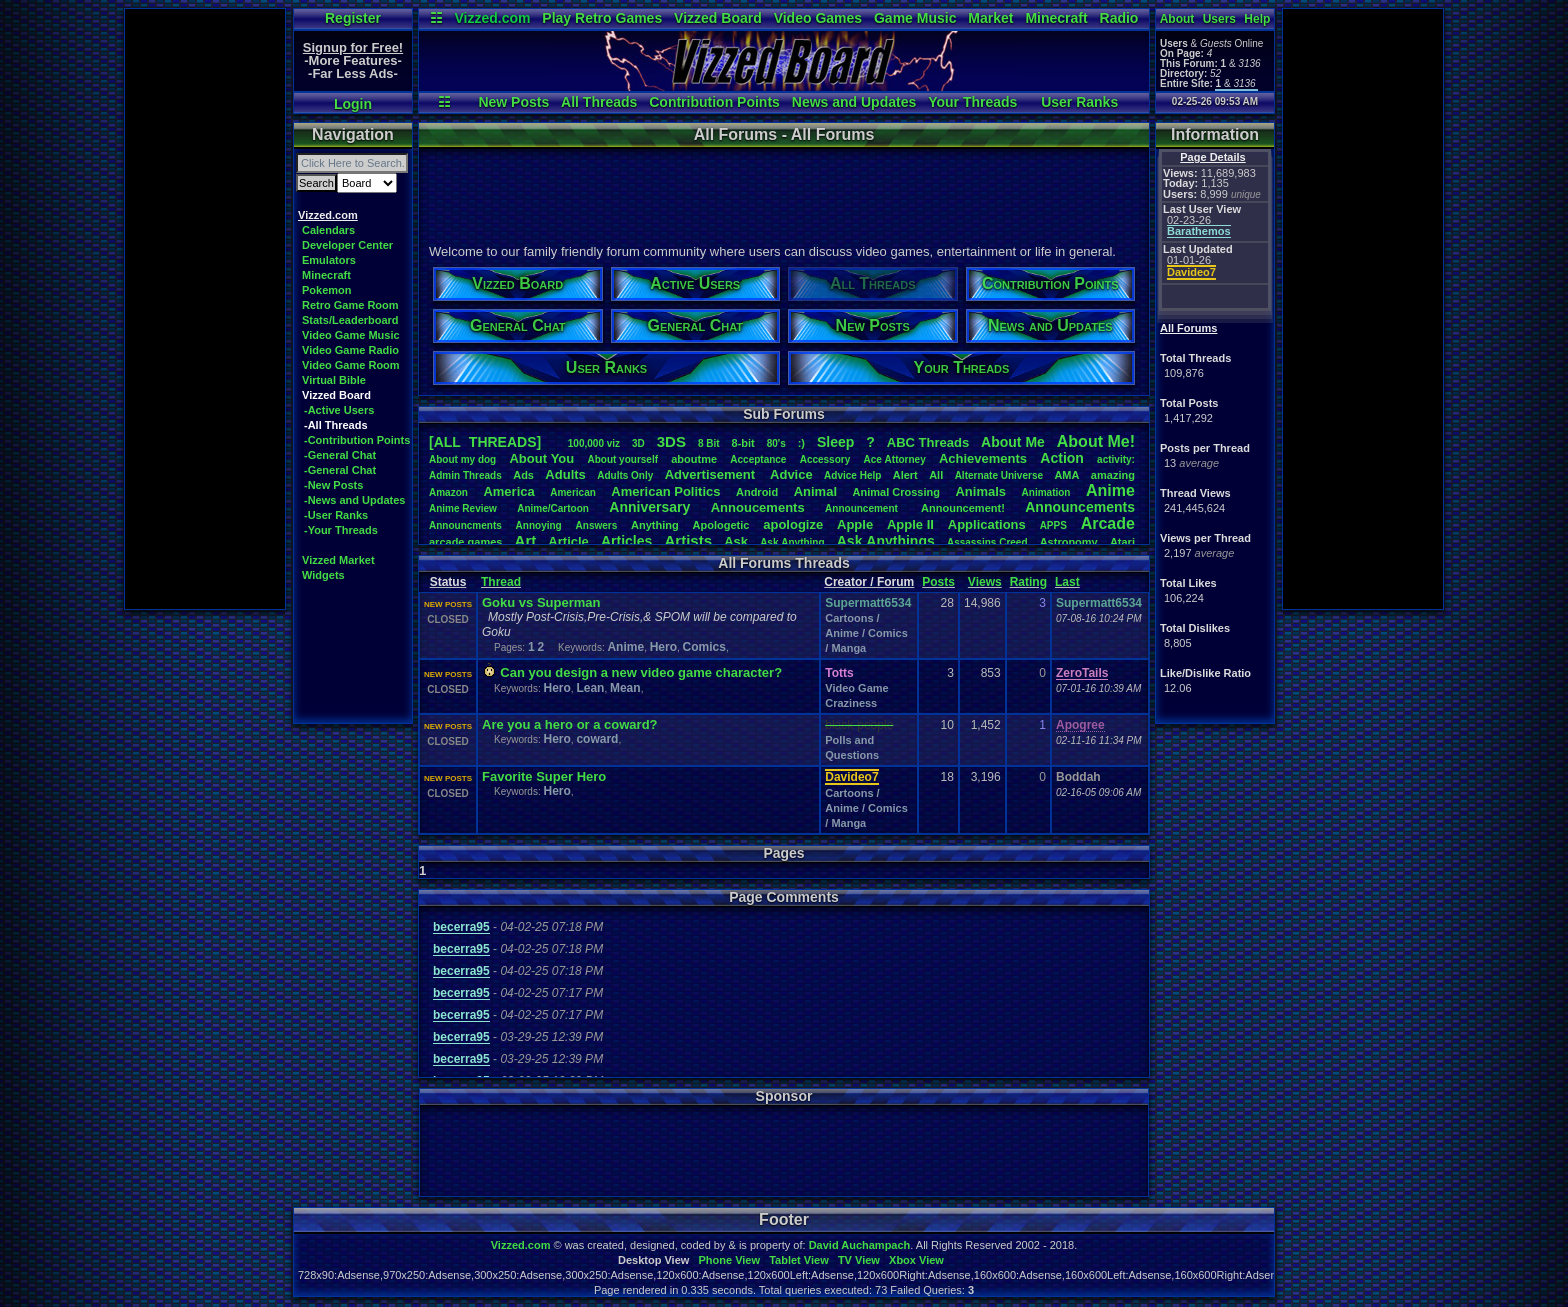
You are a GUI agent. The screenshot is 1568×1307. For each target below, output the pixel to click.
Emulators (329, 260)
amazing (1113, 475)
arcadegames (465, 542)
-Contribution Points (357, 440)
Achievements (983, 458)
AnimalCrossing (896, 492)
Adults (565, 474)
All (936, 475)
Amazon (448, 492)
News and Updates (854, 102)
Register (353, 18)
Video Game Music (351, 335)
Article (568, 541)
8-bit (743, 443)
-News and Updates (354, 500)
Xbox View (916, 1260)
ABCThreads (928, 442)
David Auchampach (860, 1245)
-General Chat (340, 455)
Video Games (818, 18)
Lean (590, 688)
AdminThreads (465, 475)
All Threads (599, 102)
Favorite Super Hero (544, 776)
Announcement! (963, 508)
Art (526, 540)
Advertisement (712, 474)
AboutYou (541, 458)
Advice (791, 474)
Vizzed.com (492, 18)
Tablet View (799, 1260)
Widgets (323, 575)
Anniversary (649, 507)
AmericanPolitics (665, 491)
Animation (1046, 492)
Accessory (825, 459)
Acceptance (758, 459)
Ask (736, 541)
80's (776, 443)
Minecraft (1056, 18)
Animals (980, 491)
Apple (855, 524)
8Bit (709, 443)
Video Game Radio (350, 350)
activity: (1116, 459)
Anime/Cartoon (553, 508)
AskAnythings (886, 541)
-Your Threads (341, 530)
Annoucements (758, 507)
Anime (1110, 490)
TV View (859, 1260)
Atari (1122, 542)
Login (353, 104)
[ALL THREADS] (485, 442)
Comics (704, 647)
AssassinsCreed (987, 542)
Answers (597, 525)
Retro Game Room (350, 305)
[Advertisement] (205, 309)
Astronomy (1069, 542)
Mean (625, 688)
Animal (815, 491)
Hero (663, 647)
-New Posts (333, 485)
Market (990, 18)
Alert (905, 475)
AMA (1066, 475)
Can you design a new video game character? (641, 672)
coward (597, 739)
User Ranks (1079, 102)
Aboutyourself (622, 459)
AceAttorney (894, 459)
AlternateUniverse (999, 475)
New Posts (513, 102)
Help (1257, 19)
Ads (523, 475)
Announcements (1080, 507)
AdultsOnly (625, 475)
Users (1219, 19)
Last (1067, 582)
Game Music (915, 18)
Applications (987, 524)
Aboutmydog (462, 459)
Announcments (465, 525)
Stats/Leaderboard (350, 320)
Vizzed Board (718, 18)
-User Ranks (336, 515)
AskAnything (792, 542)
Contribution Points (714, 102)
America (508, 491)
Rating (1028, 582)
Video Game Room (351, 365)
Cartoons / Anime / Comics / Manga (866, 633)
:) (801, 443)
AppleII (910, 524)
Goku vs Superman (541, 602)
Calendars (328, 230)
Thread (501, 582)
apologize (793, 524)
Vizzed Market (338, 560)
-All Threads (336, 425)
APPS (1053, 525)
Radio (1119, 18)
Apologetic (721, 525)
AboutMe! (1096, 441)
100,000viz (594, 443)
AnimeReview (463, 508)
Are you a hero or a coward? (570, 724)
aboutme (694, 459)
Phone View (729, 1260)
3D (638, 443)
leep (835, 442)
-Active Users (339, 410)
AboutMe (1013, 442)
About (1177, 19)
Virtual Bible (334, 380)
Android (757, 492)
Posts (938, 582)
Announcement (863, 508)
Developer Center (347, 245)
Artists (688, 540)
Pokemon (327, 290)
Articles (626, 541)
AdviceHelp (852, 475)
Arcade (1108, 523)
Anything (655, 525)
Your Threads (972, 102)
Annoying (539, 525)
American (573, 492)
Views (985, 582)
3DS (671, 441)
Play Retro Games (602, 18)
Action (1062, 458)
